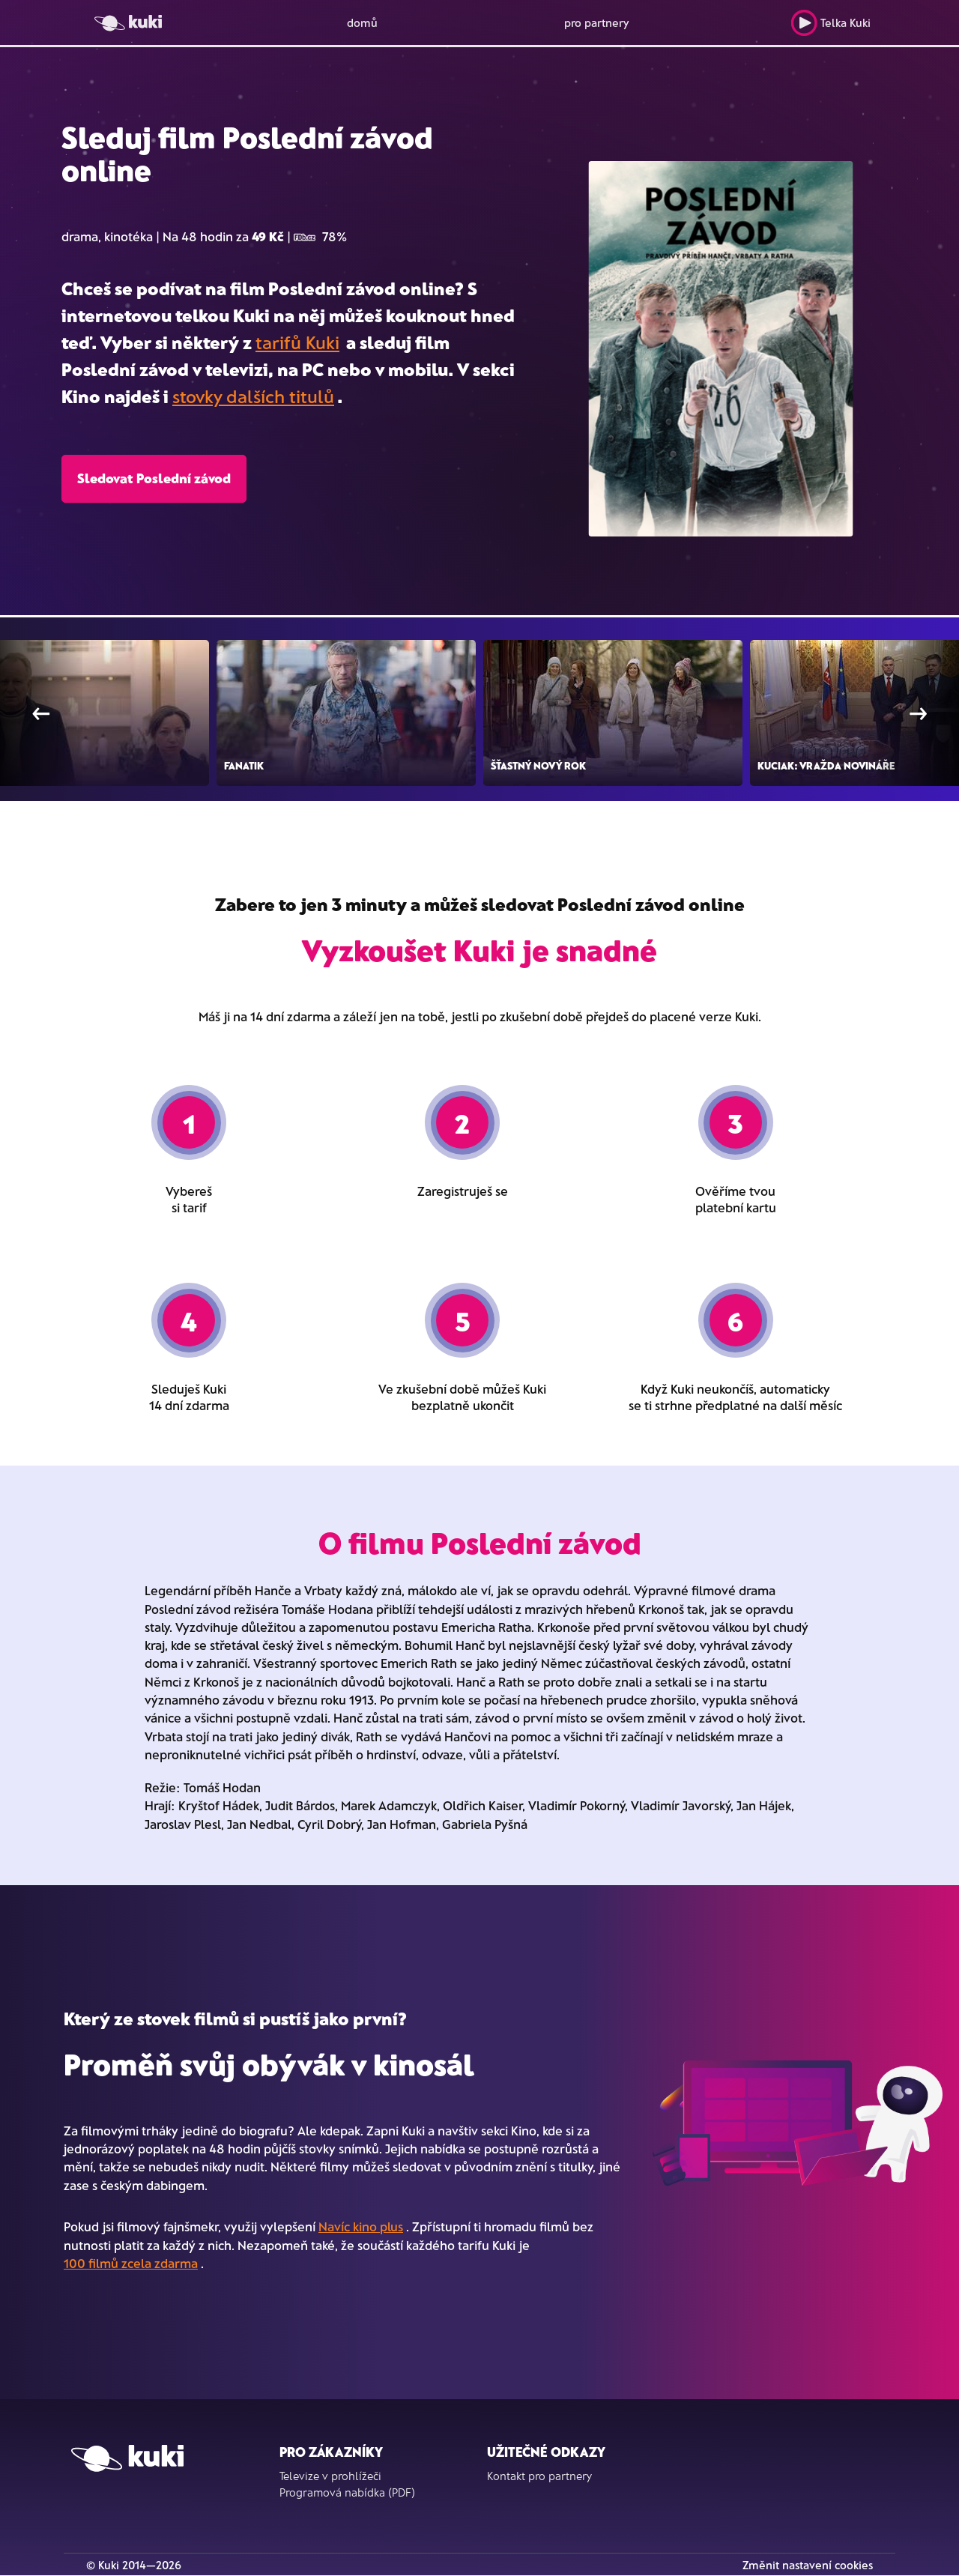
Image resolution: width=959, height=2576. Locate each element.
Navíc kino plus (360, 2226)
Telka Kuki (830, 23)
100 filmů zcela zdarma (131, 2262)
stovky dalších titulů (253, 396)
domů (362, 22)
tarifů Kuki (297, 342)
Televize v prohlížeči (330, 2475)
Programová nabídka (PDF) (347, 2492)
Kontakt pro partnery (539, 2475)
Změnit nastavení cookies (807, 2565)
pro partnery (596, 22)
